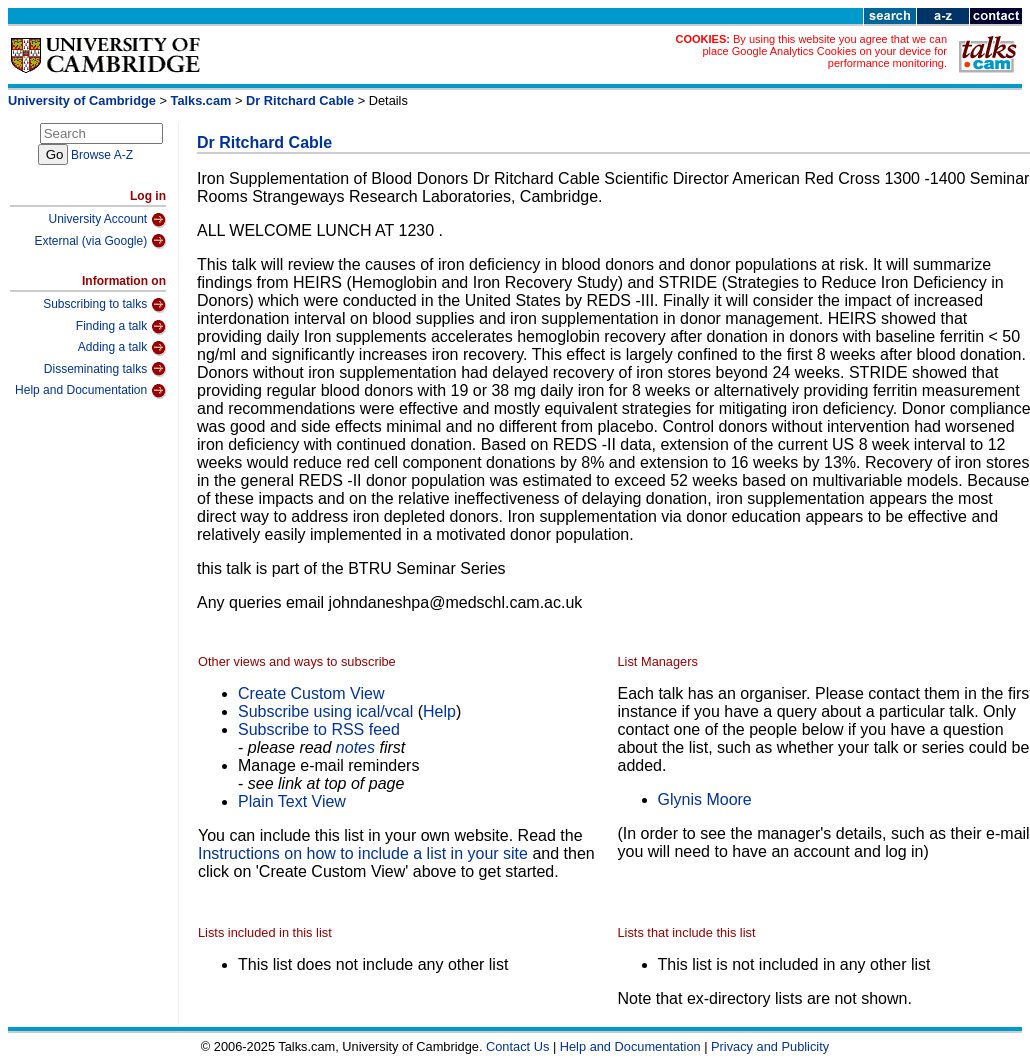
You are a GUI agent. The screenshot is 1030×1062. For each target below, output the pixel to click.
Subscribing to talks (104, 305)
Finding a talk (121, 327)
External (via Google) (100, 241)
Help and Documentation (90, 391)
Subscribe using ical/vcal (325, 711)
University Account (107, 220)
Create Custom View (311, 693)
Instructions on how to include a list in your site (363, 853)
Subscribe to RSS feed (319, 729)
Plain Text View (292, 801)
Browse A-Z (102, 155)
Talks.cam (201, 100)
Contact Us (517, 1046)
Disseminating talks (105, 369)
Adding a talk (122, 348)
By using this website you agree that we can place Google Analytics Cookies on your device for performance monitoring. (824, 51)
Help (439, 711)
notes (355, 747)
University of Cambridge (82, 100)
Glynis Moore (705, 799)
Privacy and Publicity (770, 1046)
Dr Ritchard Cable (300, 100)
